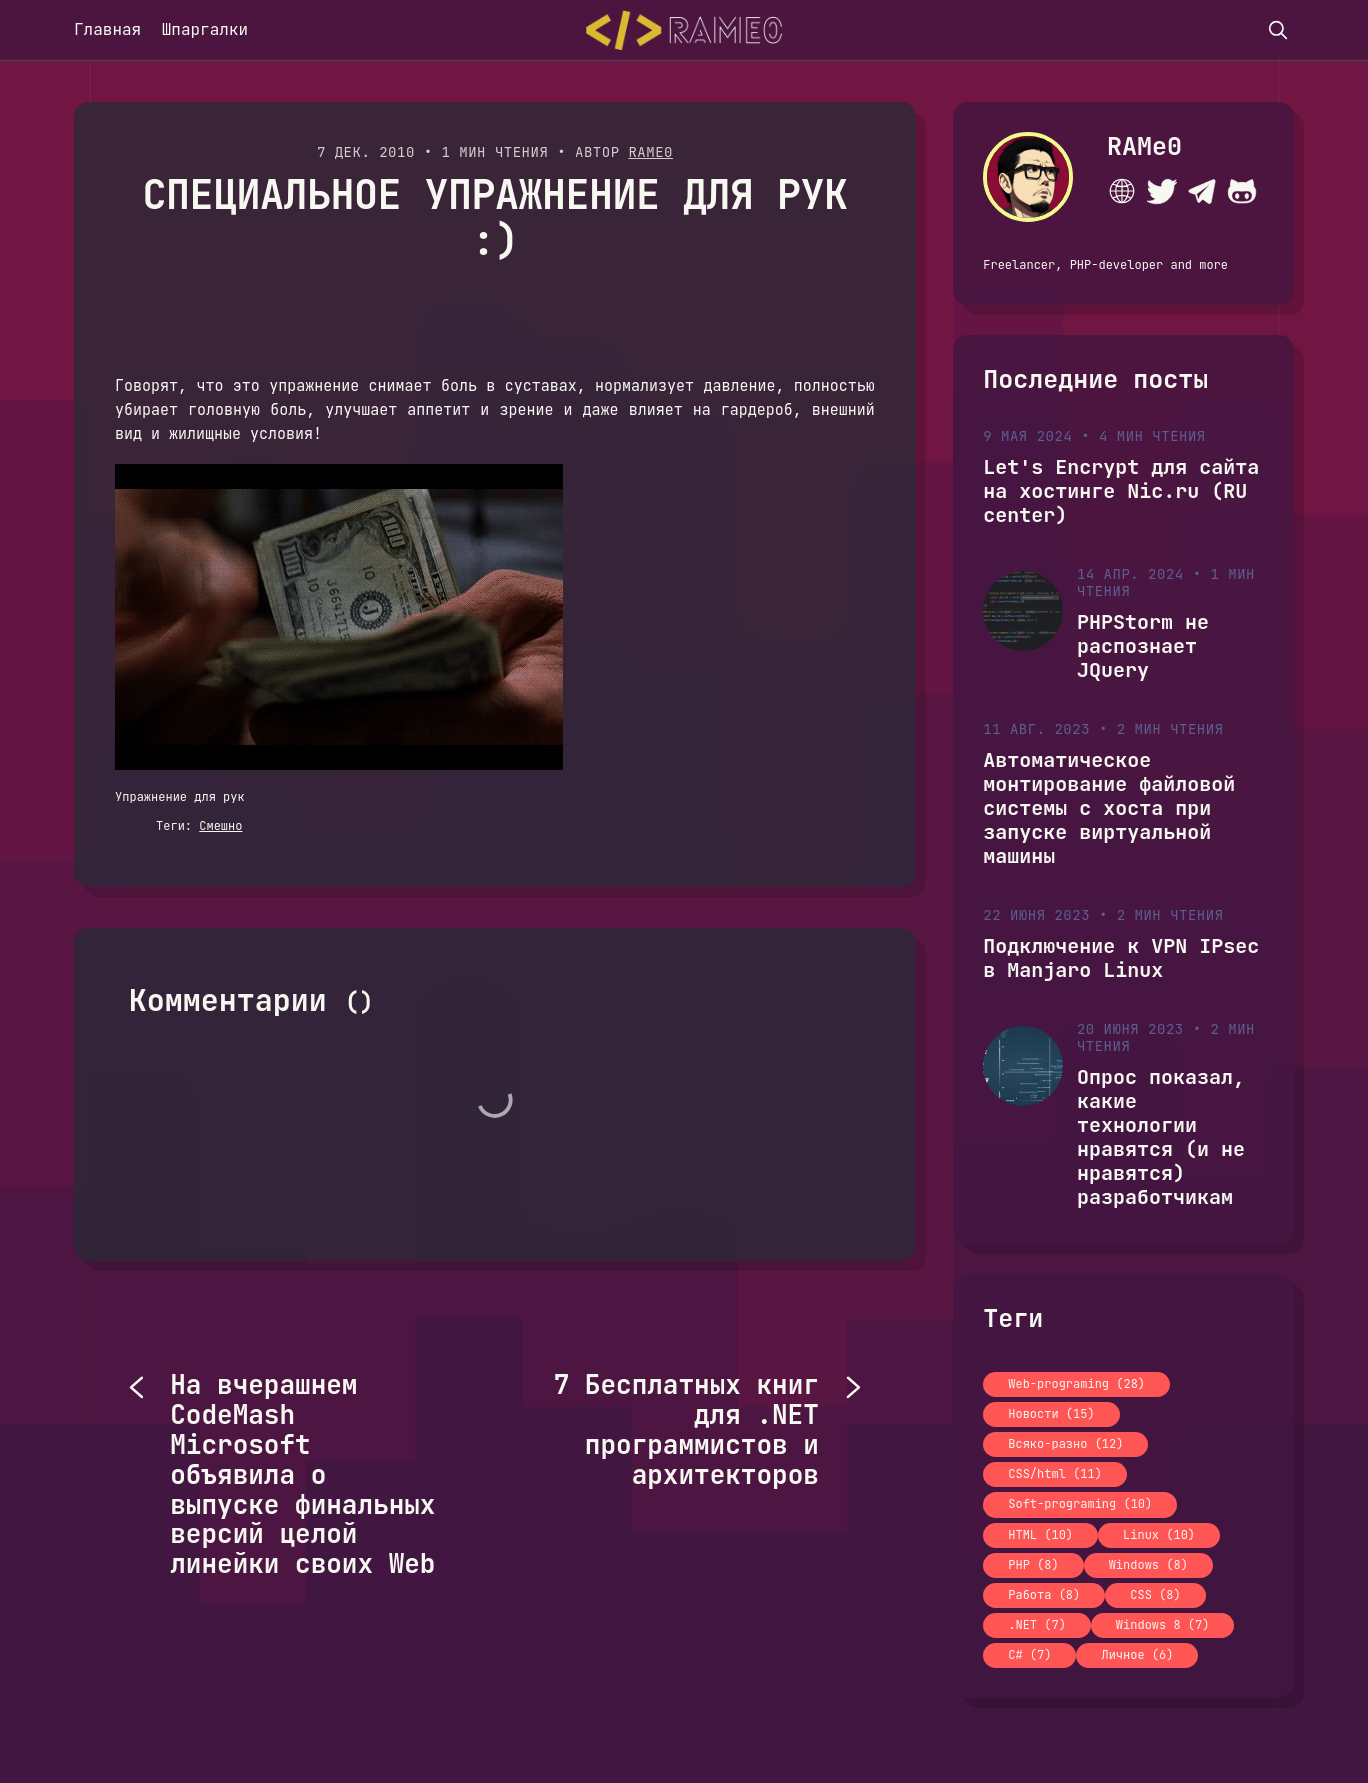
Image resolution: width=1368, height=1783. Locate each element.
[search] (1278, 30)
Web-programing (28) (1076, 1384)
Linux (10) (1159, 1535)
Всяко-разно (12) (1065, 1444)
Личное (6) (1137, 1655)
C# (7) (1029, 1655)
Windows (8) (1148, 1565)
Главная (107, 29)
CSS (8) (1155, 1595)
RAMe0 (650, 152)
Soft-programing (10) (1080, 1504)
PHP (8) (1033, 1565)
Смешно (220, 826)
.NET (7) (1037, 1625)
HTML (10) (1040, 1535)
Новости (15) (1051, 1414)
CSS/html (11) (1055, 1474)
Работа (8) (1044, 1595)
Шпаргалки (205, 29)
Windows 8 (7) (1163, 1625)
